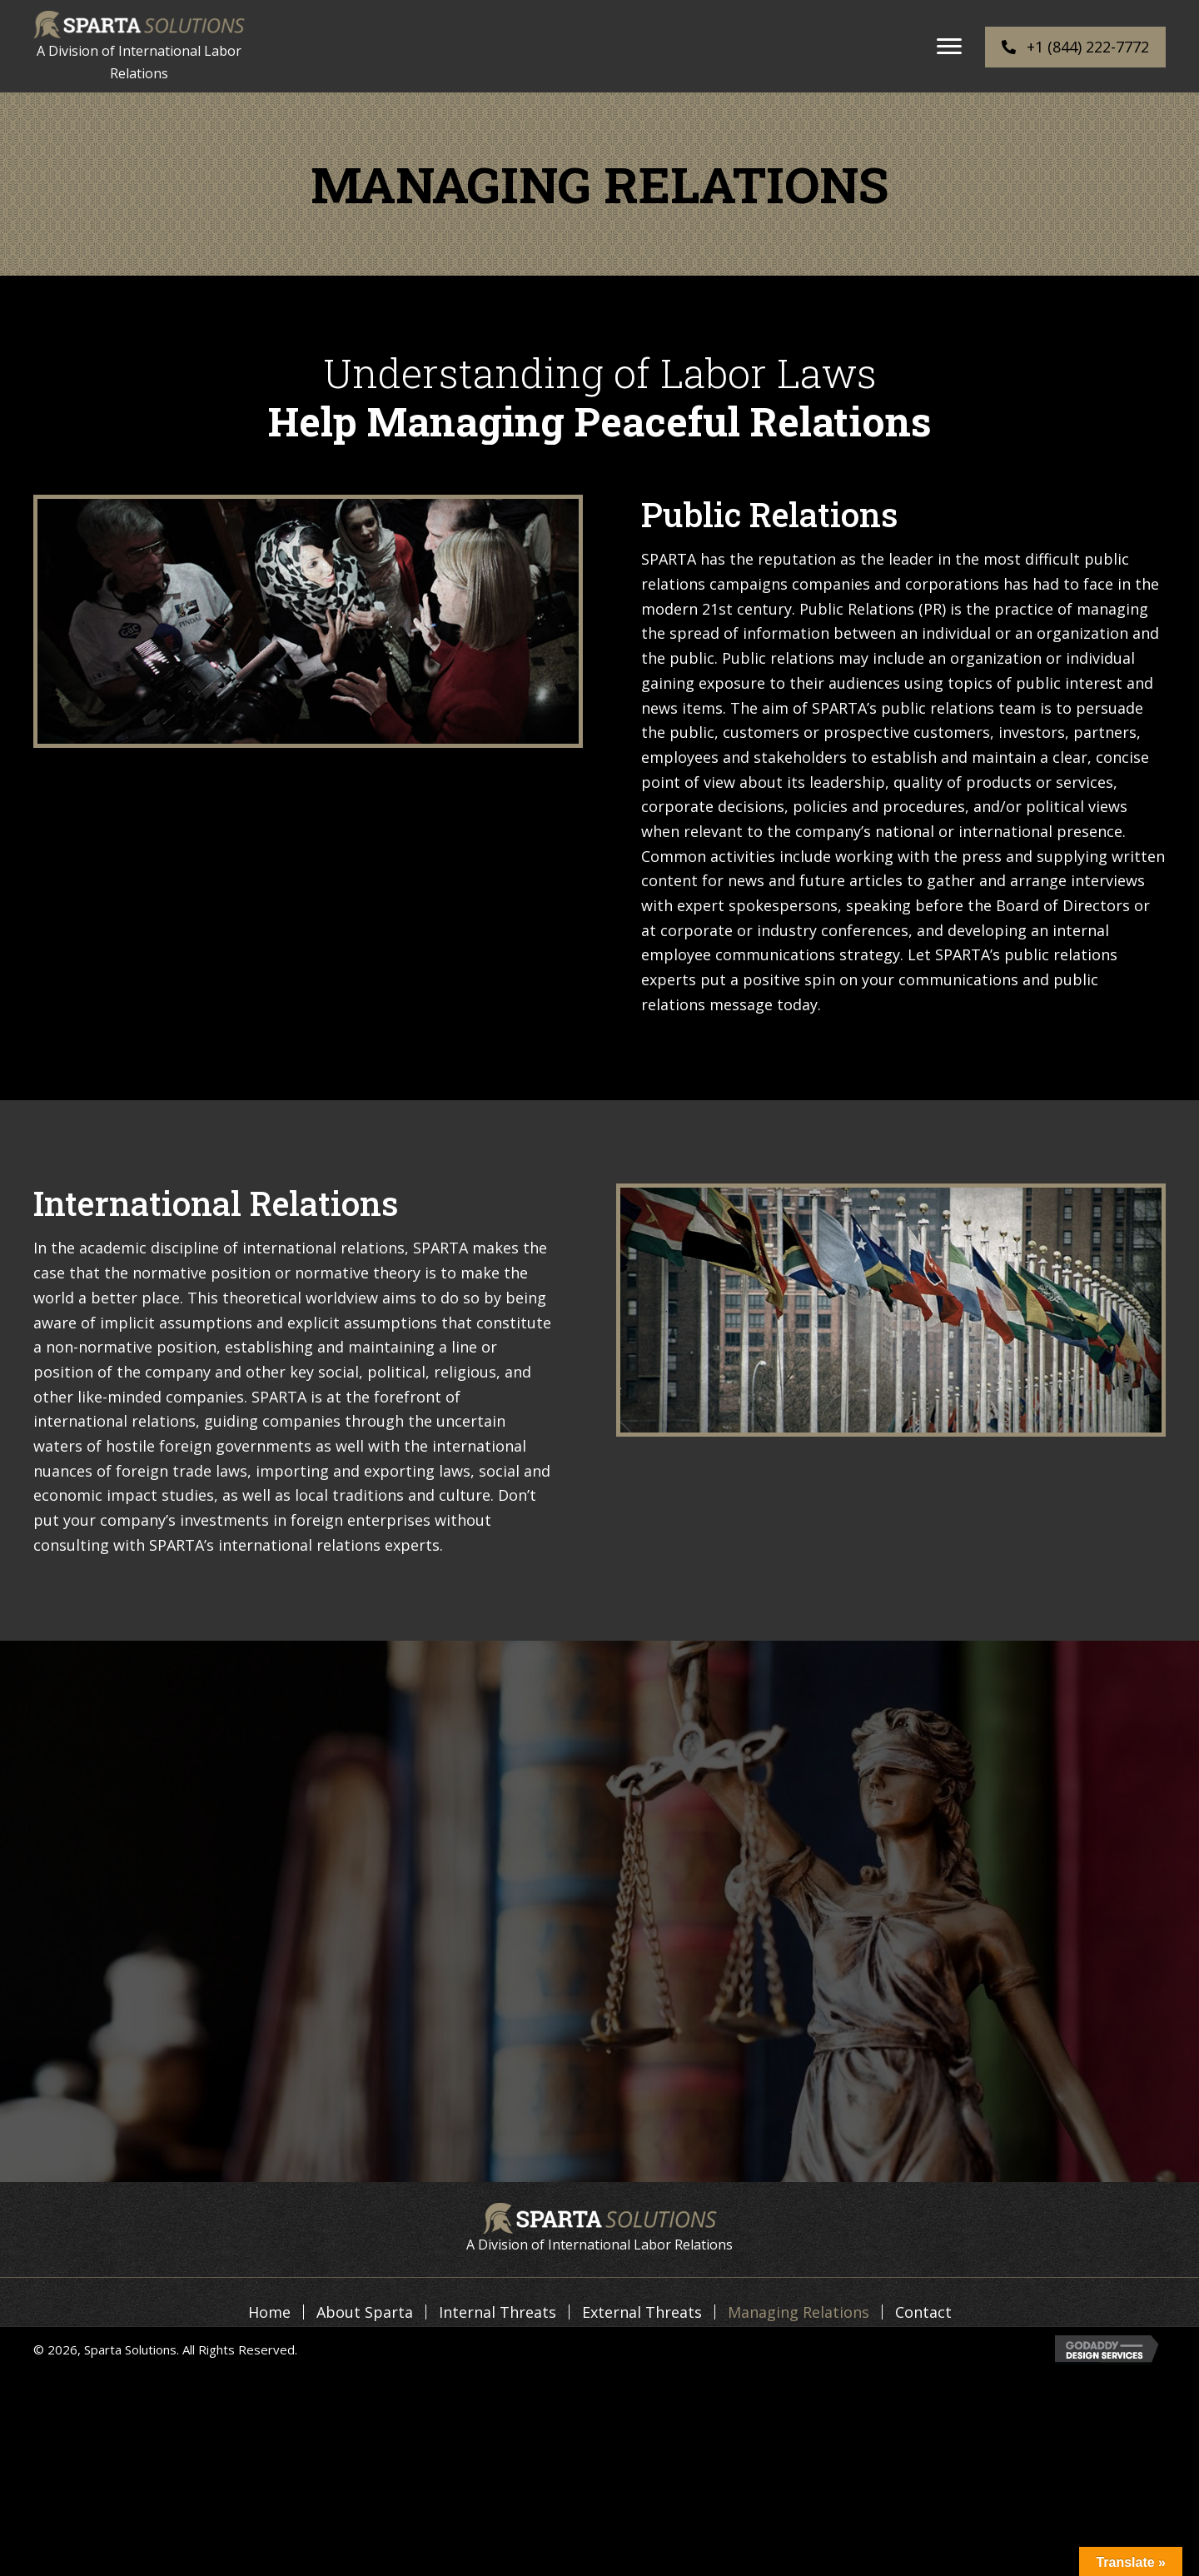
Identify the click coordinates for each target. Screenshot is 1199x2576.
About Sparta (364, 2311)
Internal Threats (497, 2311)
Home (269, 2311)
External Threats (642, 2311)
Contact (923, 2311)
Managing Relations (798, 2311)
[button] (949, 46)
